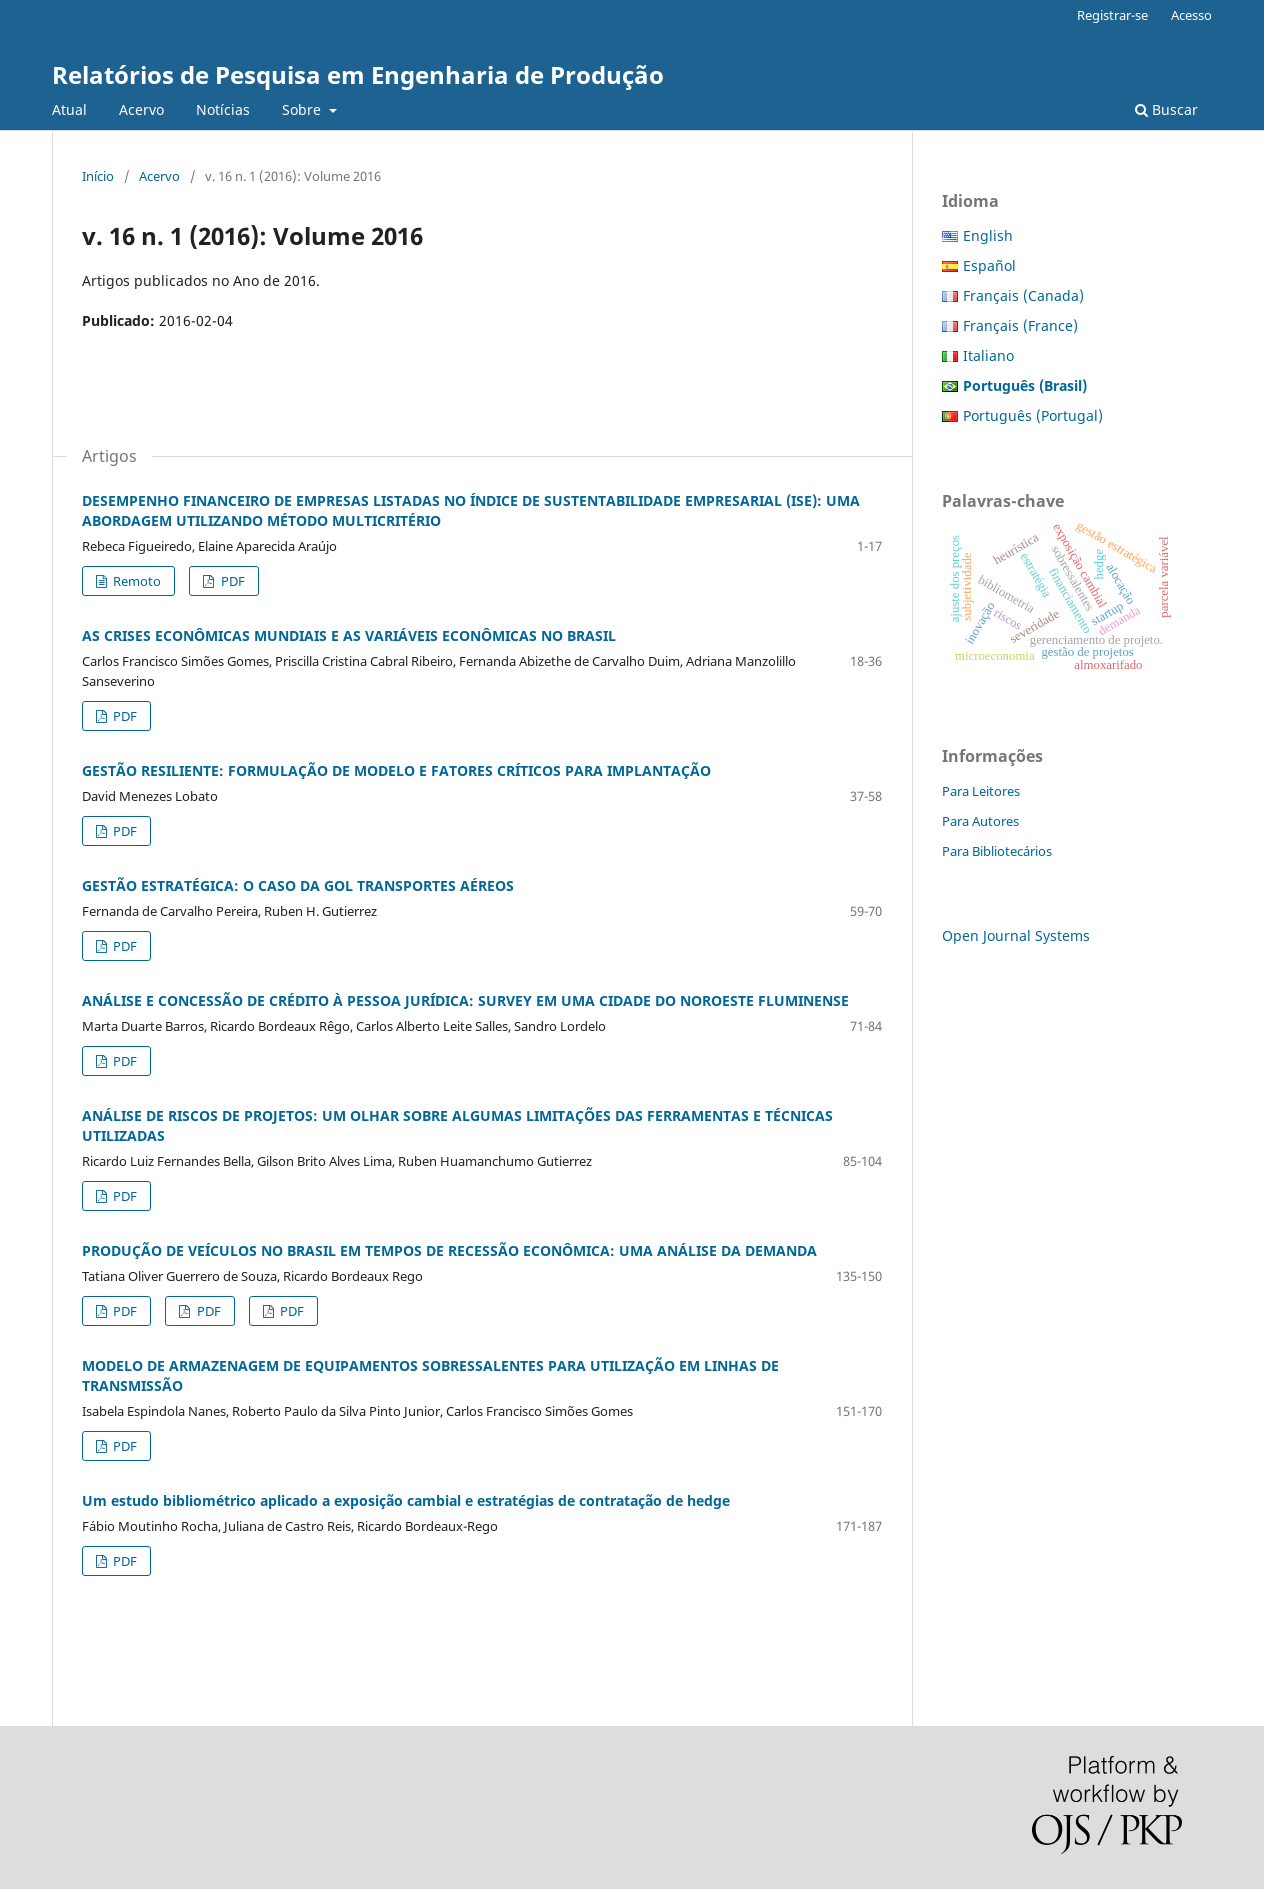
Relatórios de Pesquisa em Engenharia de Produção (358, 74)
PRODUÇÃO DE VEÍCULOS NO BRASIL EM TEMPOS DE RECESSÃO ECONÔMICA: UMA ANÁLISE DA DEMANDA (449, 1250)
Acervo (141, 109)
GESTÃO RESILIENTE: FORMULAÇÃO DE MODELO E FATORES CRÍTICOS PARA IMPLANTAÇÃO (396, 770)
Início (98, 176)
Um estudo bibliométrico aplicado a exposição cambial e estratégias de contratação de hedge (406, 1500)
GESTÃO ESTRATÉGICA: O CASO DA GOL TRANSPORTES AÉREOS (298, 885)
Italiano (988, 355)
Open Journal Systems (1016, 935)
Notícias (223, 109)
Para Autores (980, 821)
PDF (231, 581)
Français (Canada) (1023, 295)
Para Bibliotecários (997, 851)
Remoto (135, 581)
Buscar (1166, 109)
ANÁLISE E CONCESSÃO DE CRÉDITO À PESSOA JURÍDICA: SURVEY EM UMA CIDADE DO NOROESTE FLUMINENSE (465, 1000)
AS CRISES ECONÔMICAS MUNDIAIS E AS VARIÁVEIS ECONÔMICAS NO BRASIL (349, 635)
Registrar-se (1112, 15)
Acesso (1191, 15)
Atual (69, 109)
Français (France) (1020, 325)
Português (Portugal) (1033, 415)
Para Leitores (981, 791)
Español (989, 265)
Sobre (303, 109)
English (988, 235)
